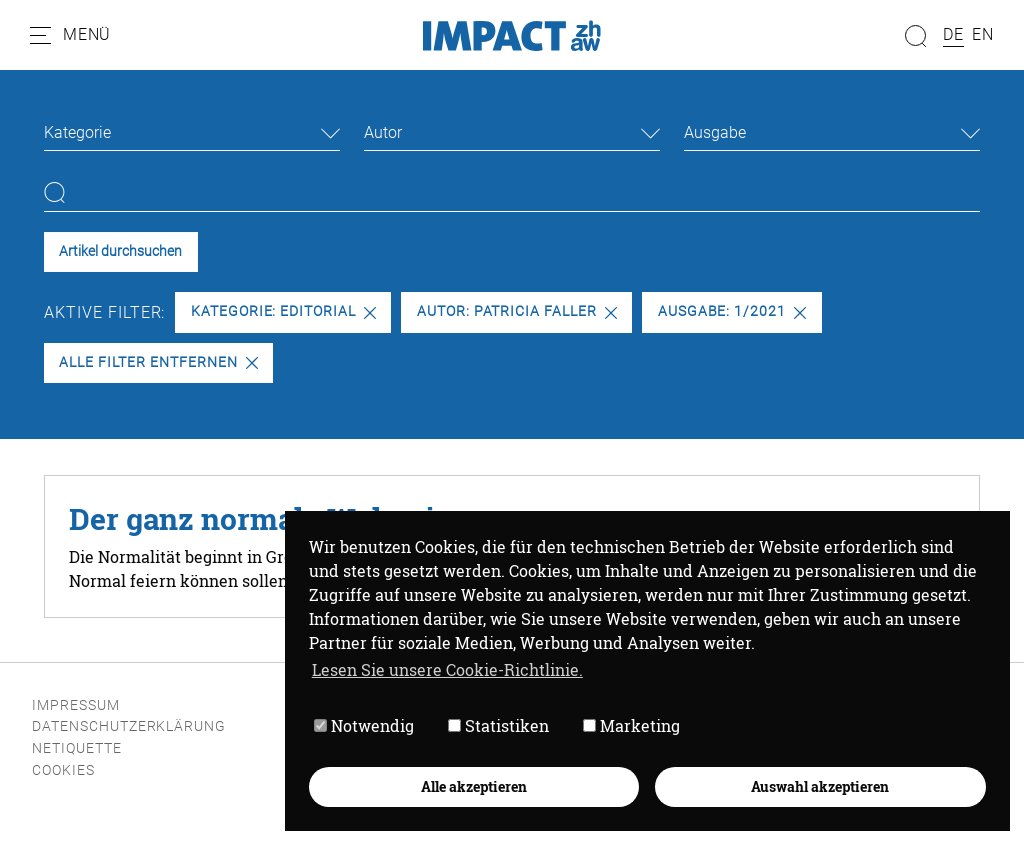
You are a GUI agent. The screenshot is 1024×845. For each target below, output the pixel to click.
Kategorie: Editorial (283, 311)
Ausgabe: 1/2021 (732, 311)
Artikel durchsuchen (120, 251)
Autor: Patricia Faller (517, 311)
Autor (383, 132)
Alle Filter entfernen (158, 362)
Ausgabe (715, 132)
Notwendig (362, 724)
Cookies (63, 770)
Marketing (629, 724)
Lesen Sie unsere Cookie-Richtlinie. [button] (445, 667)
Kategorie (77, 132)
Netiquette (77, 748)
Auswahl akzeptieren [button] (819, 784)
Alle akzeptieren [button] (472, 784)
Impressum (76, 705)
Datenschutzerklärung (129, 726)
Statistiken (496, 724)
